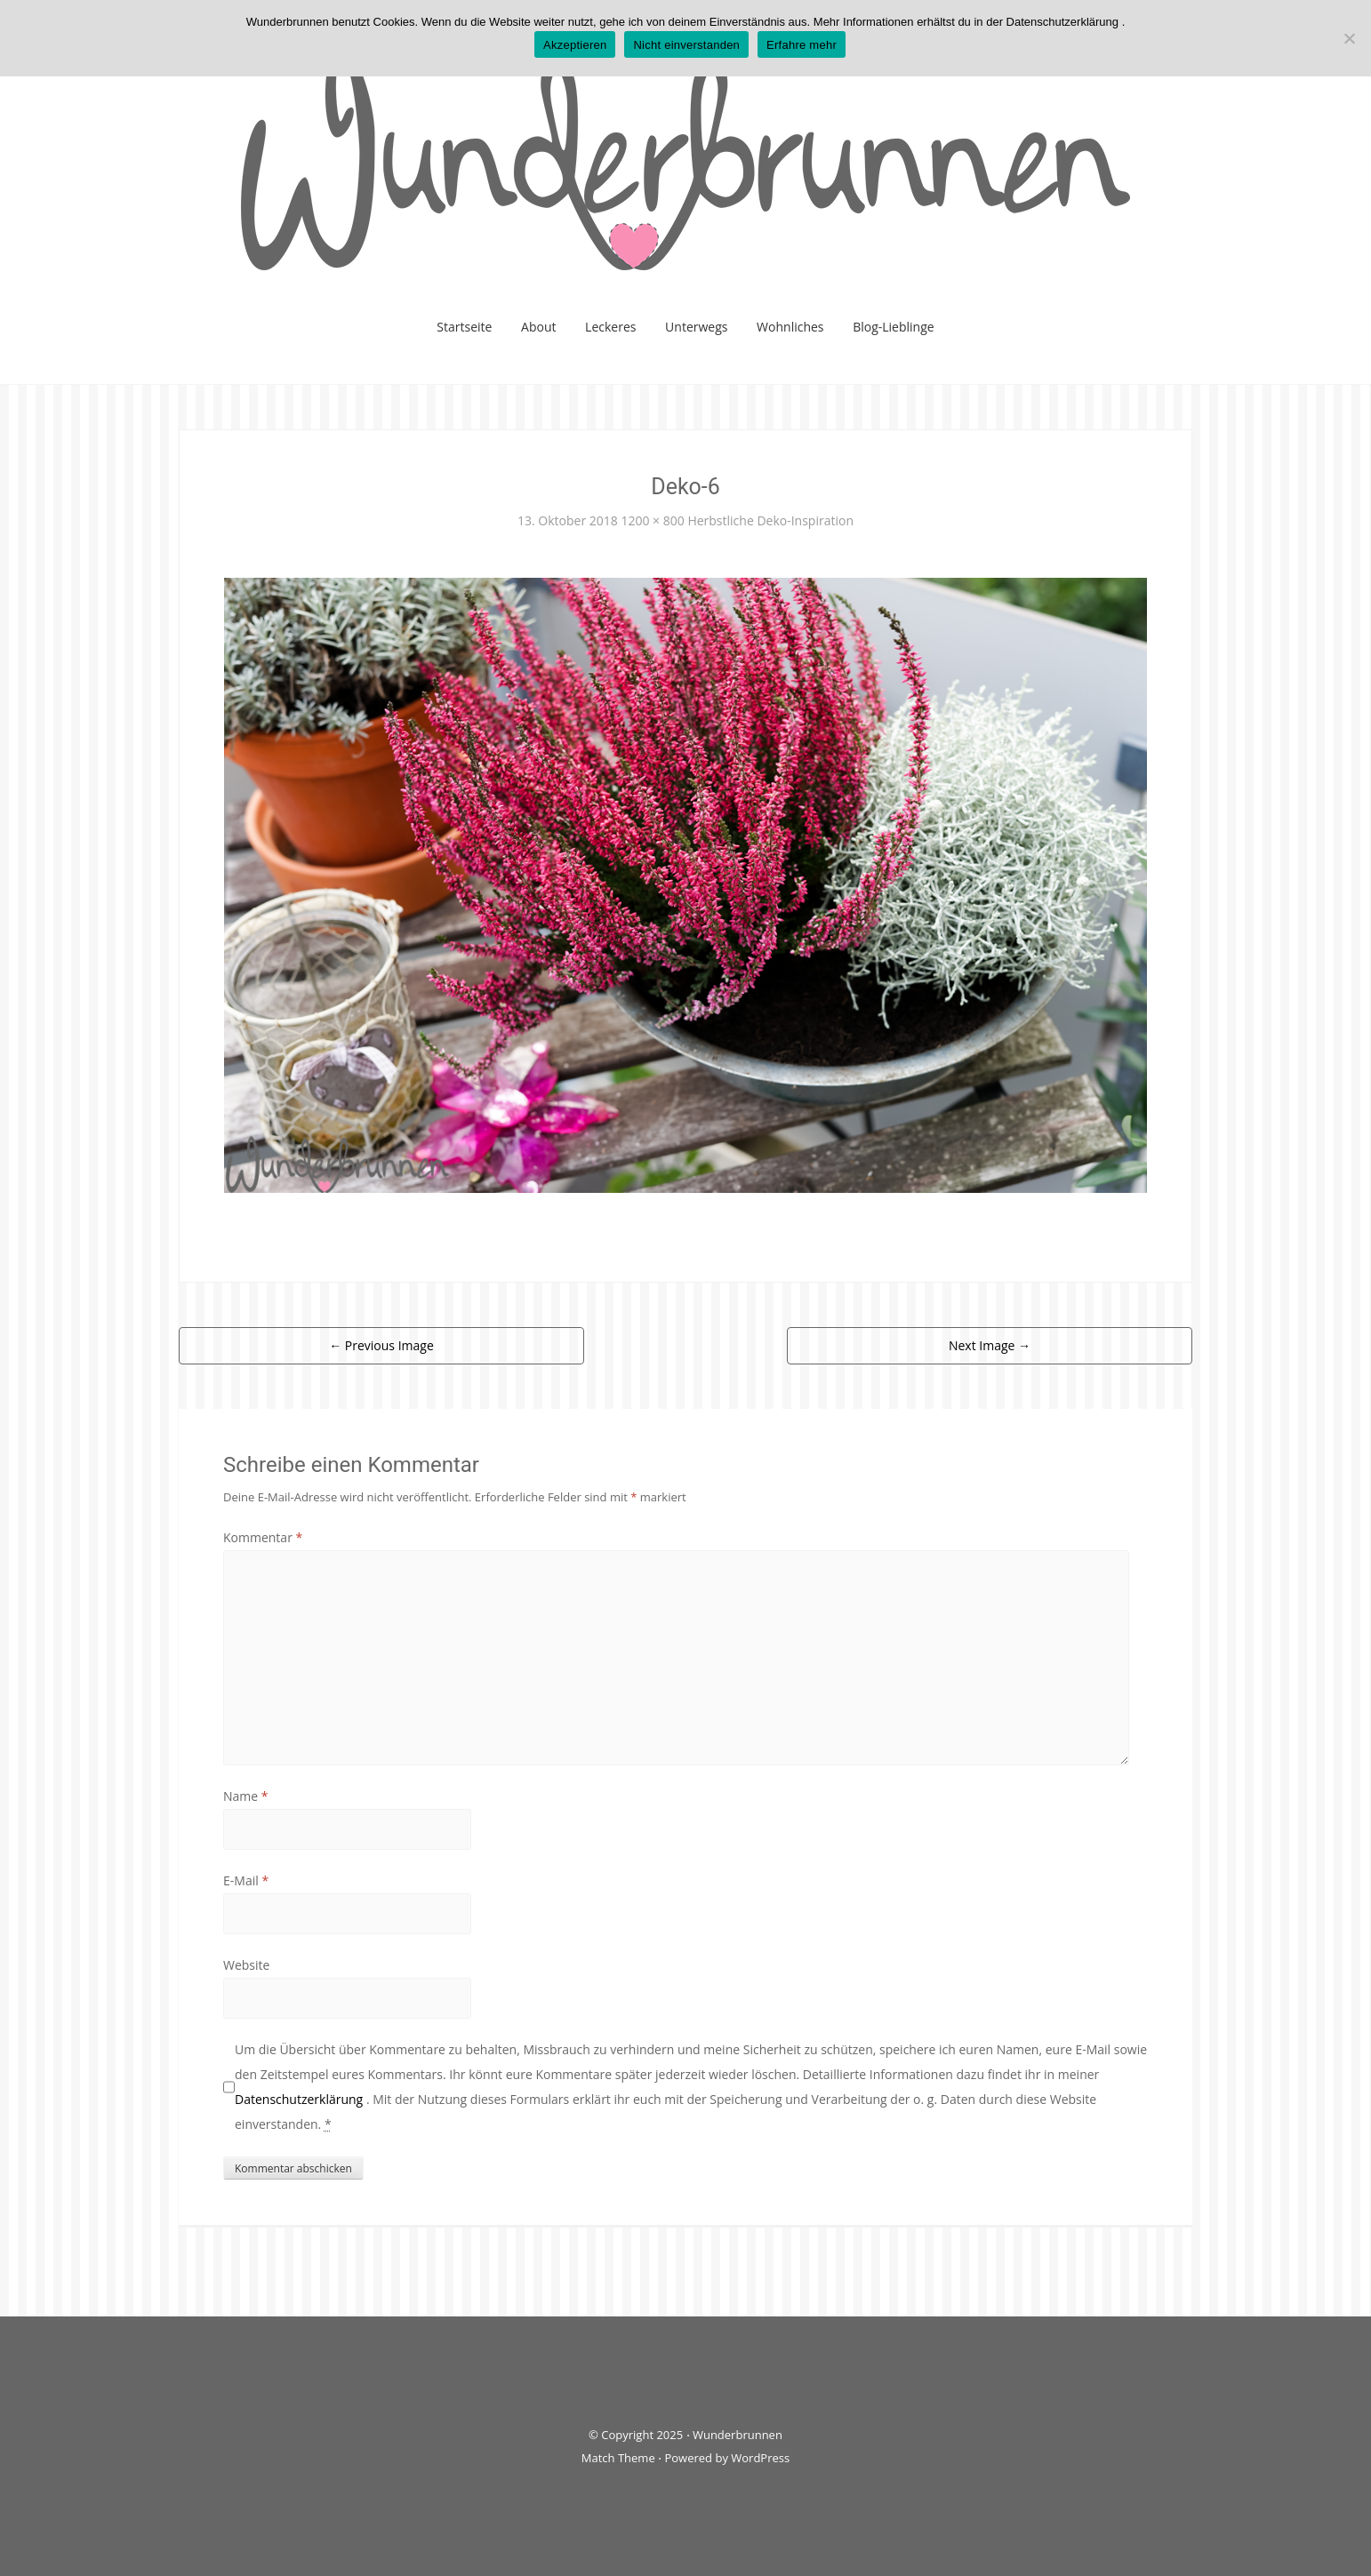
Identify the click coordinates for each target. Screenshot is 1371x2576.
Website (246, 1964)
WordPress (760, 2458)
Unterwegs (696, 326)
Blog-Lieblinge (893, 326)
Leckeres (610, 326)
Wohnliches (790, 326)
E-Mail (246, 1880)
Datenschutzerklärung (300, 2099)
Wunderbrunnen (737, 2435)
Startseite (464, 326)
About (538, 326)
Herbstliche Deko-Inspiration (770, 520)
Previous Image (381, 1345)
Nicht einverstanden (686, 45)
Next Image (989, 1345)
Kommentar (262, 1537)
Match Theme (618, 2458)
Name (246, 1796)
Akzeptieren (574, 45)
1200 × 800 (652, 520)
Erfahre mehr (801, 45)
